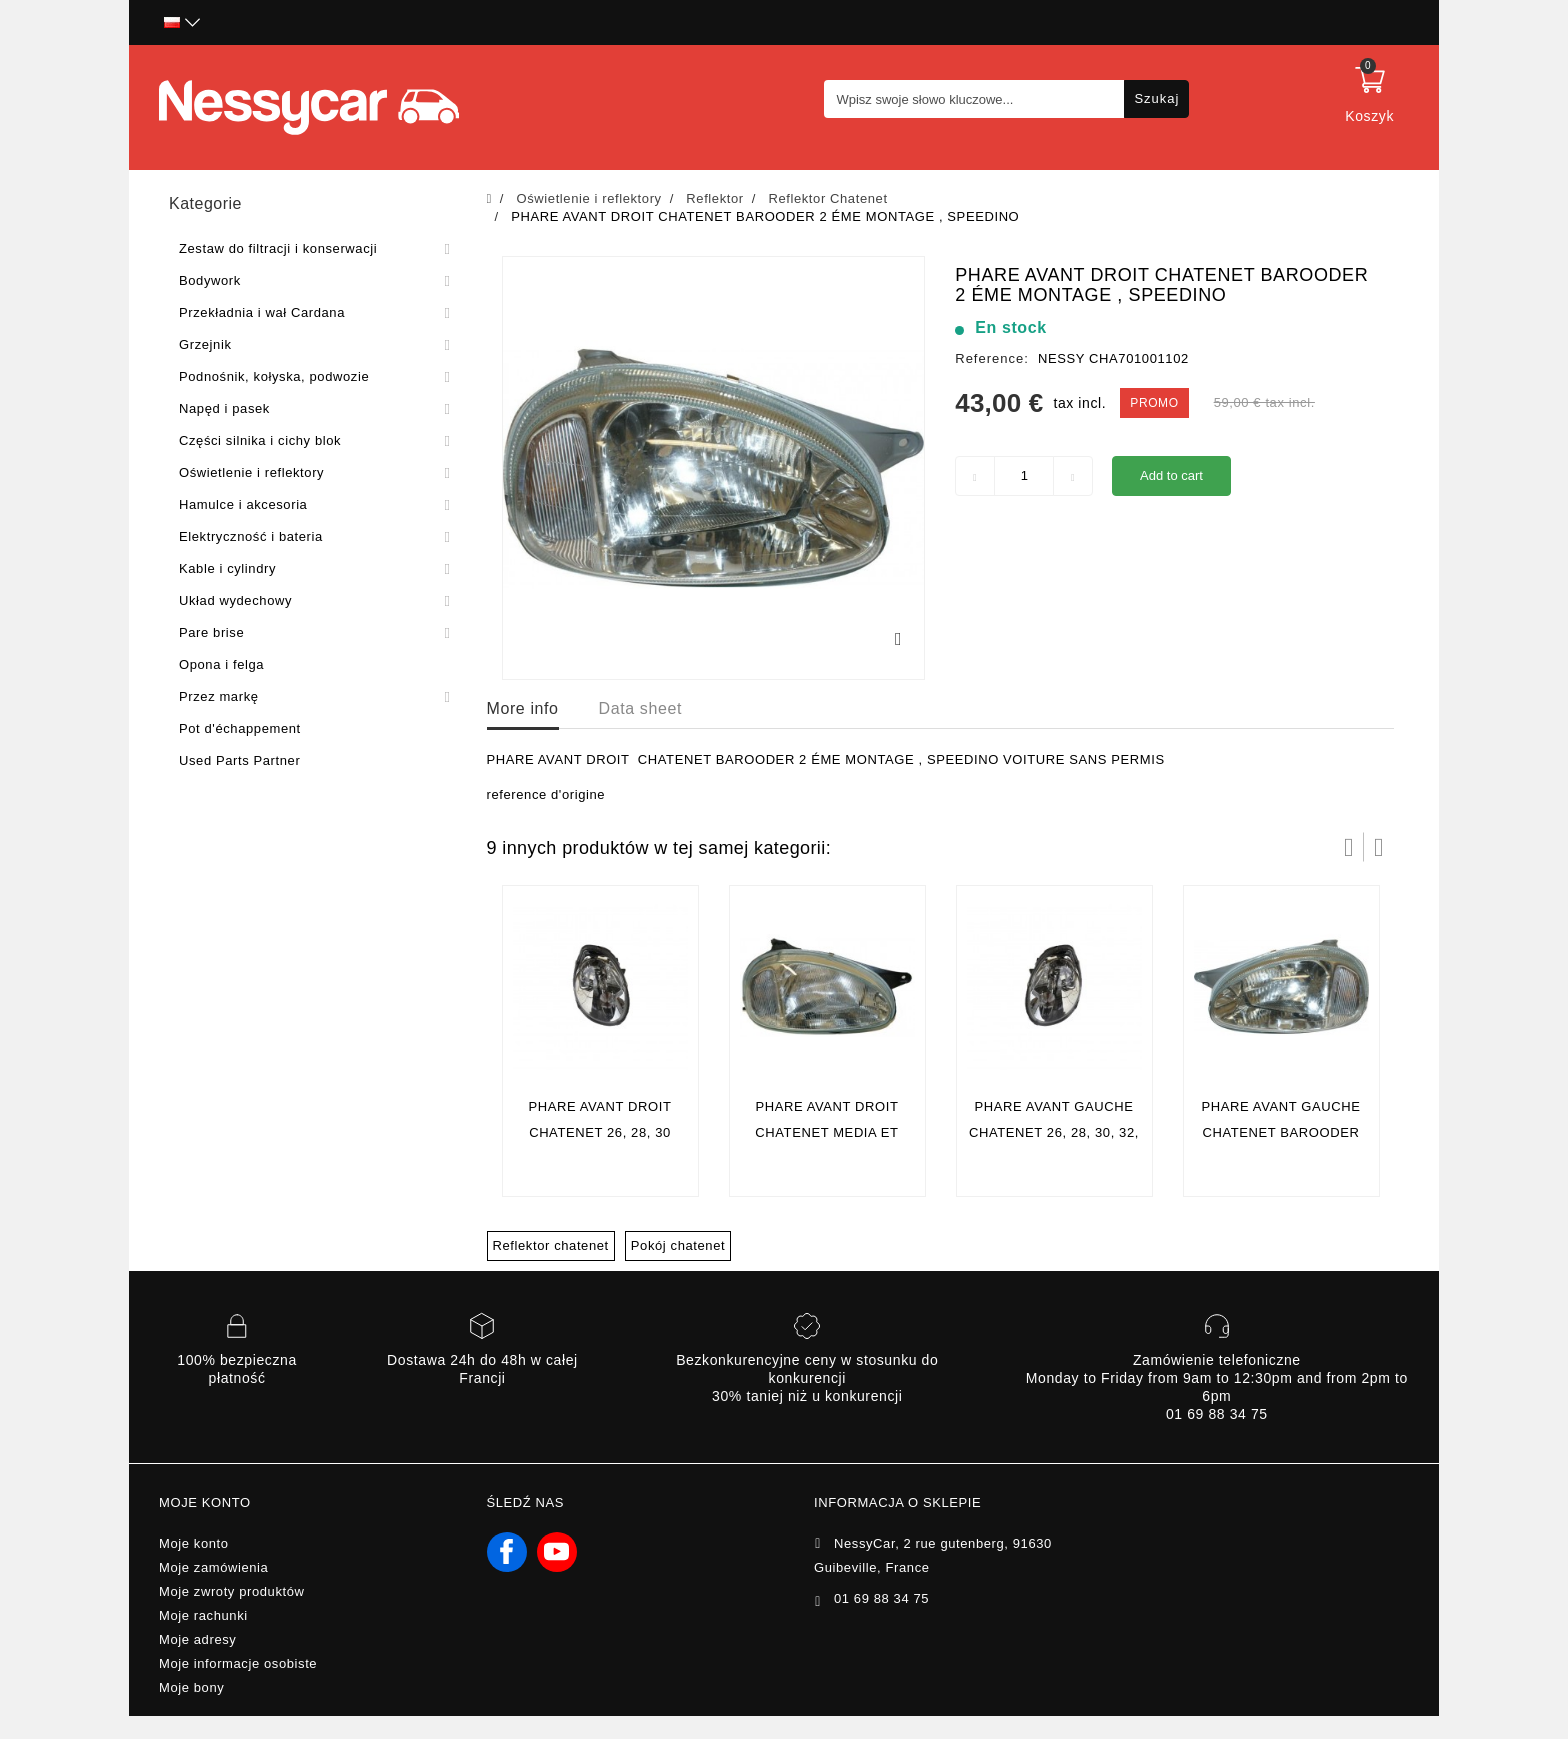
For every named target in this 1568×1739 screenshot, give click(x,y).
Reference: (992, 358)
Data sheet (640, 708)
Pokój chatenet (678, 1245)
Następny (1379, 847)
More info (523, 708)
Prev (1349, 847)
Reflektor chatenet (551, 1245)
